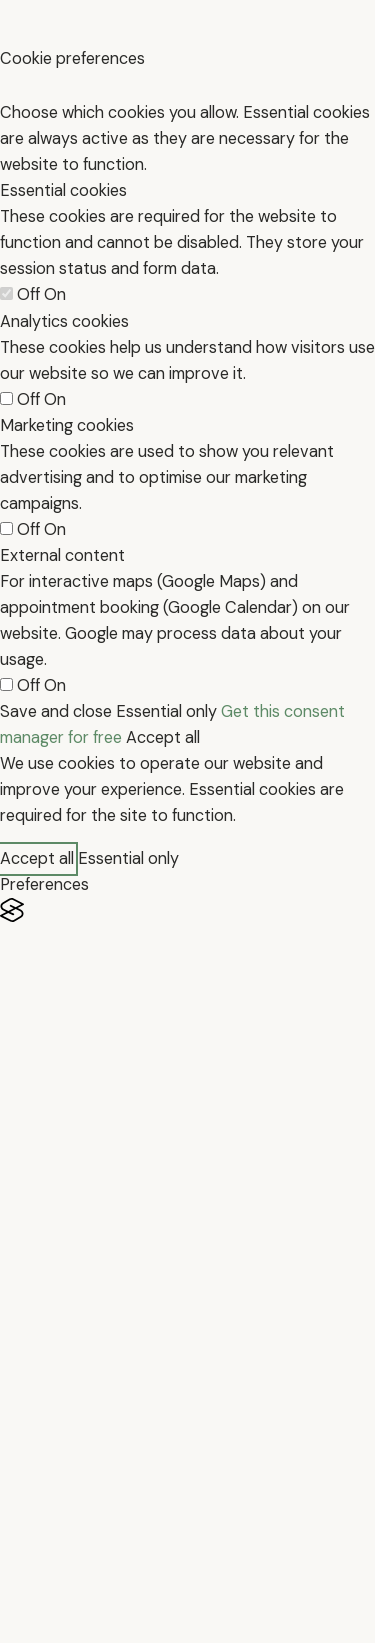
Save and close (56, 711)
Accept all (163, 737)
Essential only (166, 711)
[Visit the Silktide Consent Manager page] (187, 910)
